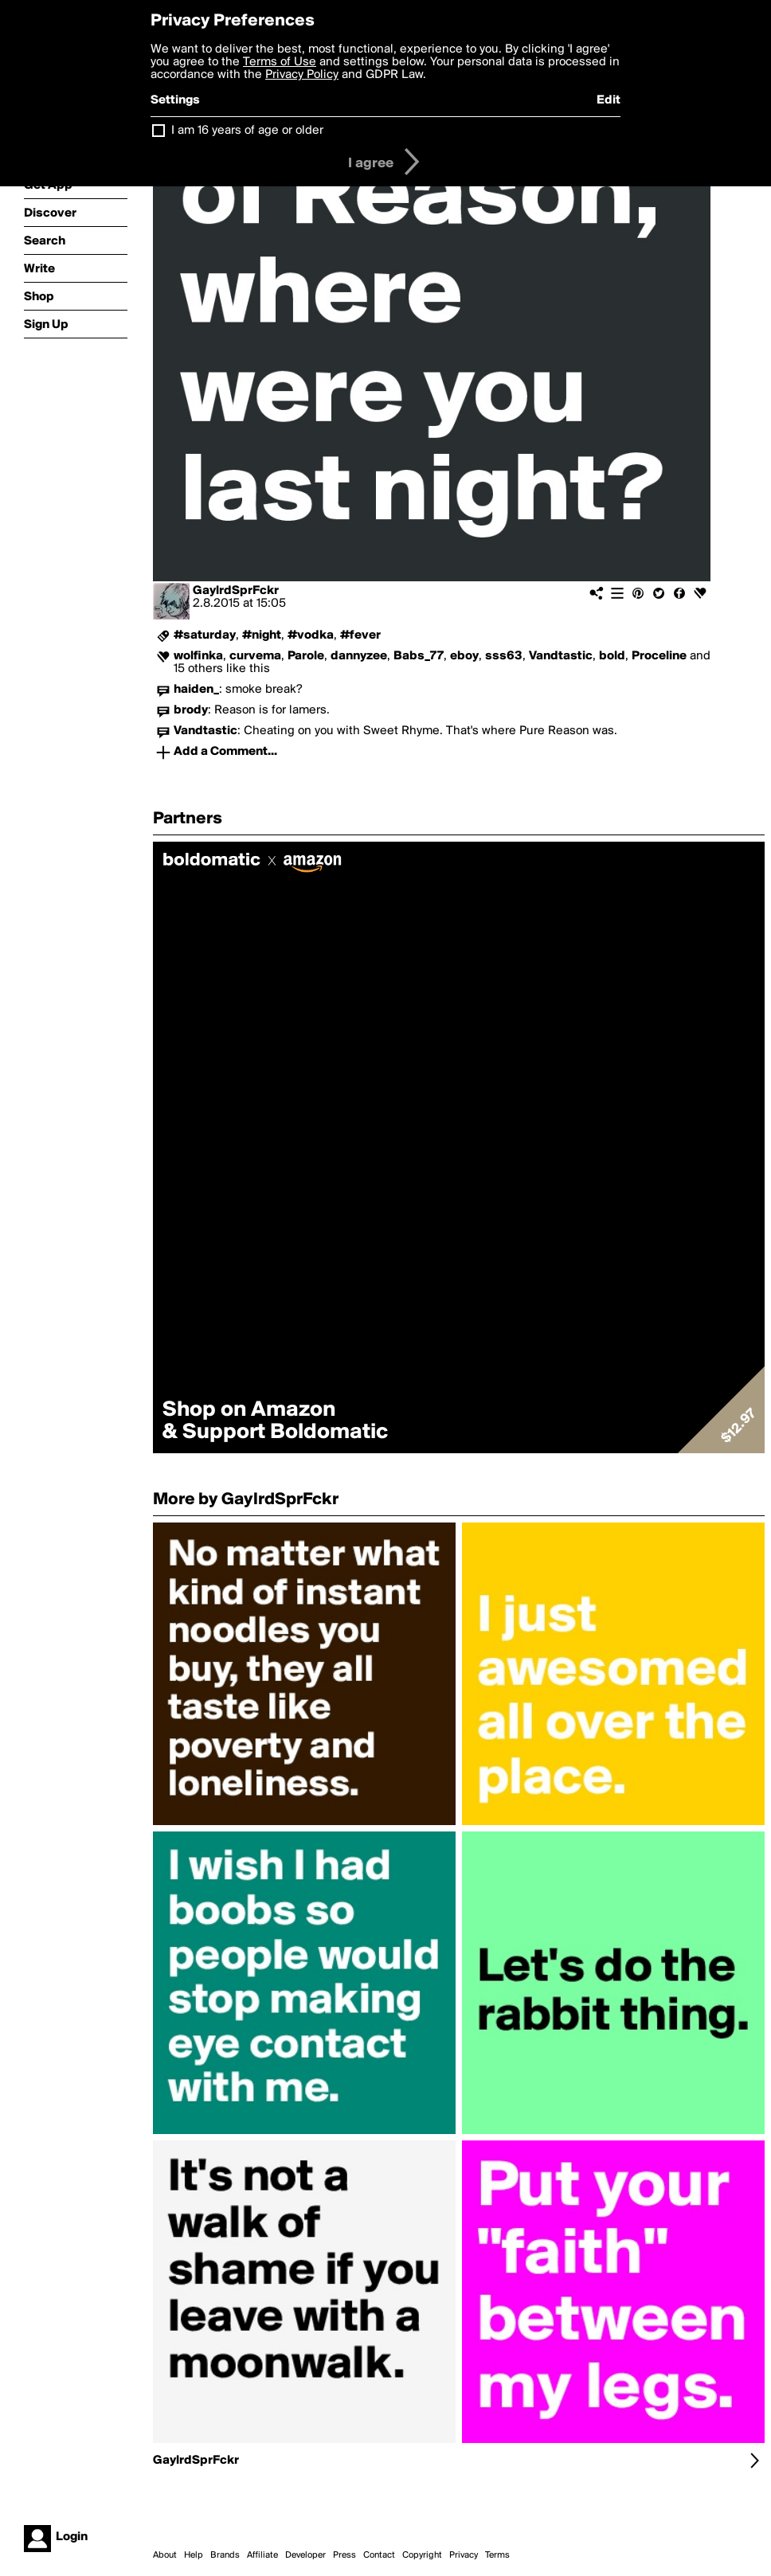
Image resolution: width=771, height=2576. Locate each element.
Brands (225, 2555)
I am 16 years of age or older (247, 130)
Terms (497, 2555)
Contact (379, 2555)
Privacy (463, 2555)
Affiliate (262, 2555)
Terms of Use (279, 62)
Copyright (422, 2555)
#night (261, 635)
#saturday (205, 635)
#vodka (311, 635)
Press (344, 2555)
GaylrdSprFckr (236, 590)
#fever (360, 635)
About (165, 2555)
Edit (608, 100)
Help (193, 2555)
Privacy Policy (302, 74)
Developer (305, 2555)
